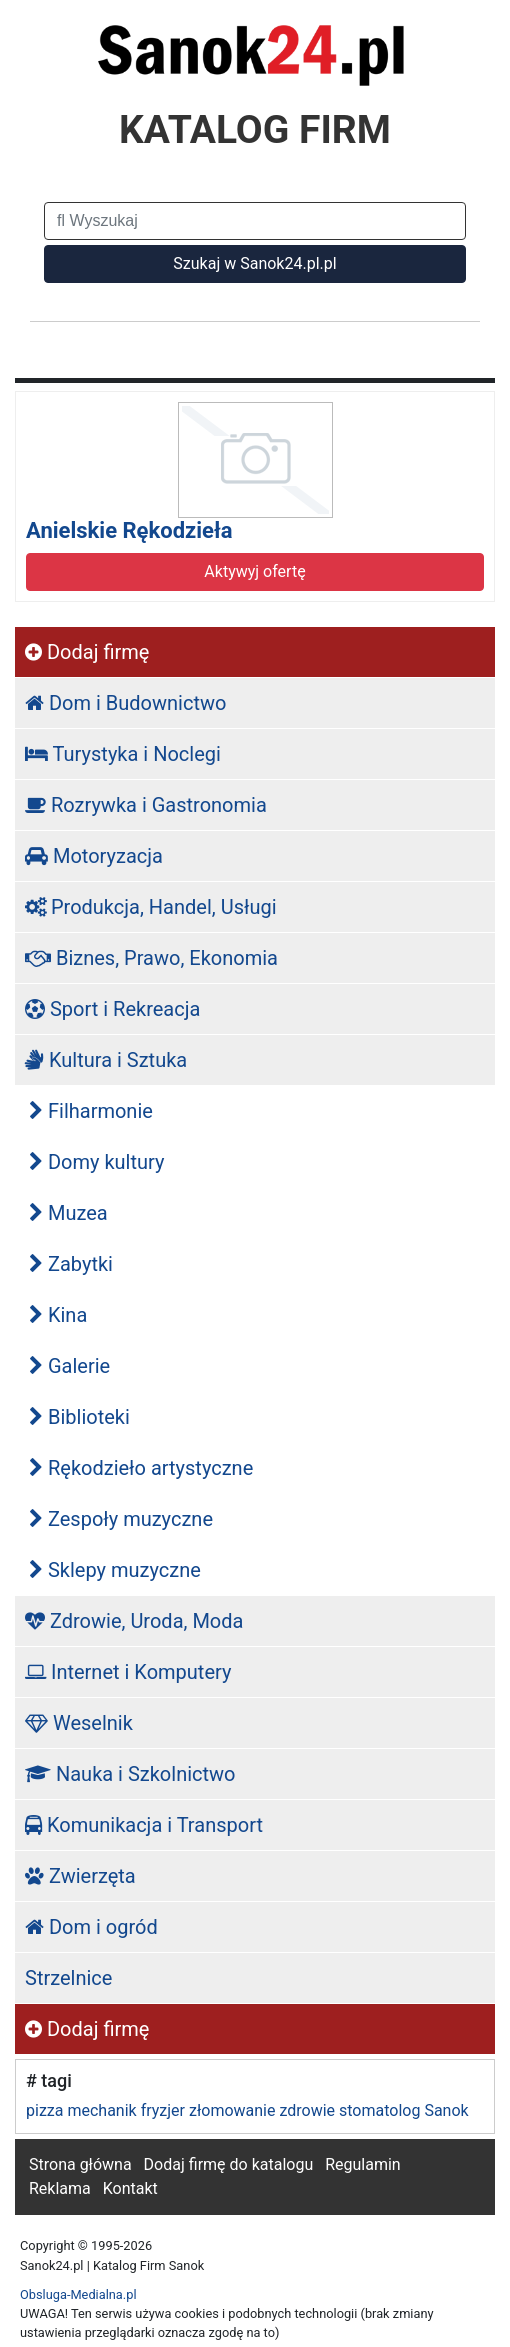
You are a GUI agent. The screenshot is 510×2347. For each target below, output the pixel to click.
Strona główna (80, 2164)
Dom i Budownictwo (125, 703)
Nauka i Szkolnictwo (130, 1774)
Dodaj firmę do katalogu (229, 2164)
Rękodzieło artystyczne (141, 1468)
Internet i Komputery (128, 1672)
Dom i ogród (91, 1927)
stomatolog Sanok (404, 2110)
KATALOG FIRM (255, 130)
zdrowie (307, 2110)
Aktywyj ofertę (254, 571)
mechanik (101, 2110)
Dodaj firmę (87, 652)
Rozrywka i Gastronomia (146, 805)
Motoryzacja (94, 856)
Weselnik (79, 1723)
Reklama (60, 2188)
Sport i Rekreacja (112, 1009)
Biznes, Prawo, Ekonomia (151, 958)
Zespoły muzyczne (121, 1519)
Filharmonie (91, 1111)
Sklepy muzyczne (115, 1570)
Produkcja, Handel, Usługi (151, 907)
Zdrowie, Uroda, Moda (134, 1621)
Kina (58, 1315)
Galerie (69, 1366)
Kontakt (130, 2188)
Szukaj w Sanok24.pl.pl (254, 263)
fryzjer (163, 2110)
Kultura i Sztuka (106, 1060)
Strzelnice (68, 1978)
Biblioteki (79, 1417)
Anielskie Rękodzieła (129, 530)
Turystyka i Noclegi (123, 754)
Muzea (68, 1213)
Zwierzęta (80, 1876)
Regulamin (363, 2164)
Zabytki (71, 1264)
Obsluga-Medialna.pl (78, 2294)
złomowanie (232, 2110)
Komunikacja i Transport (144, 1825)
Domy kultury (96, 1162)
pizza (44, 2110)
